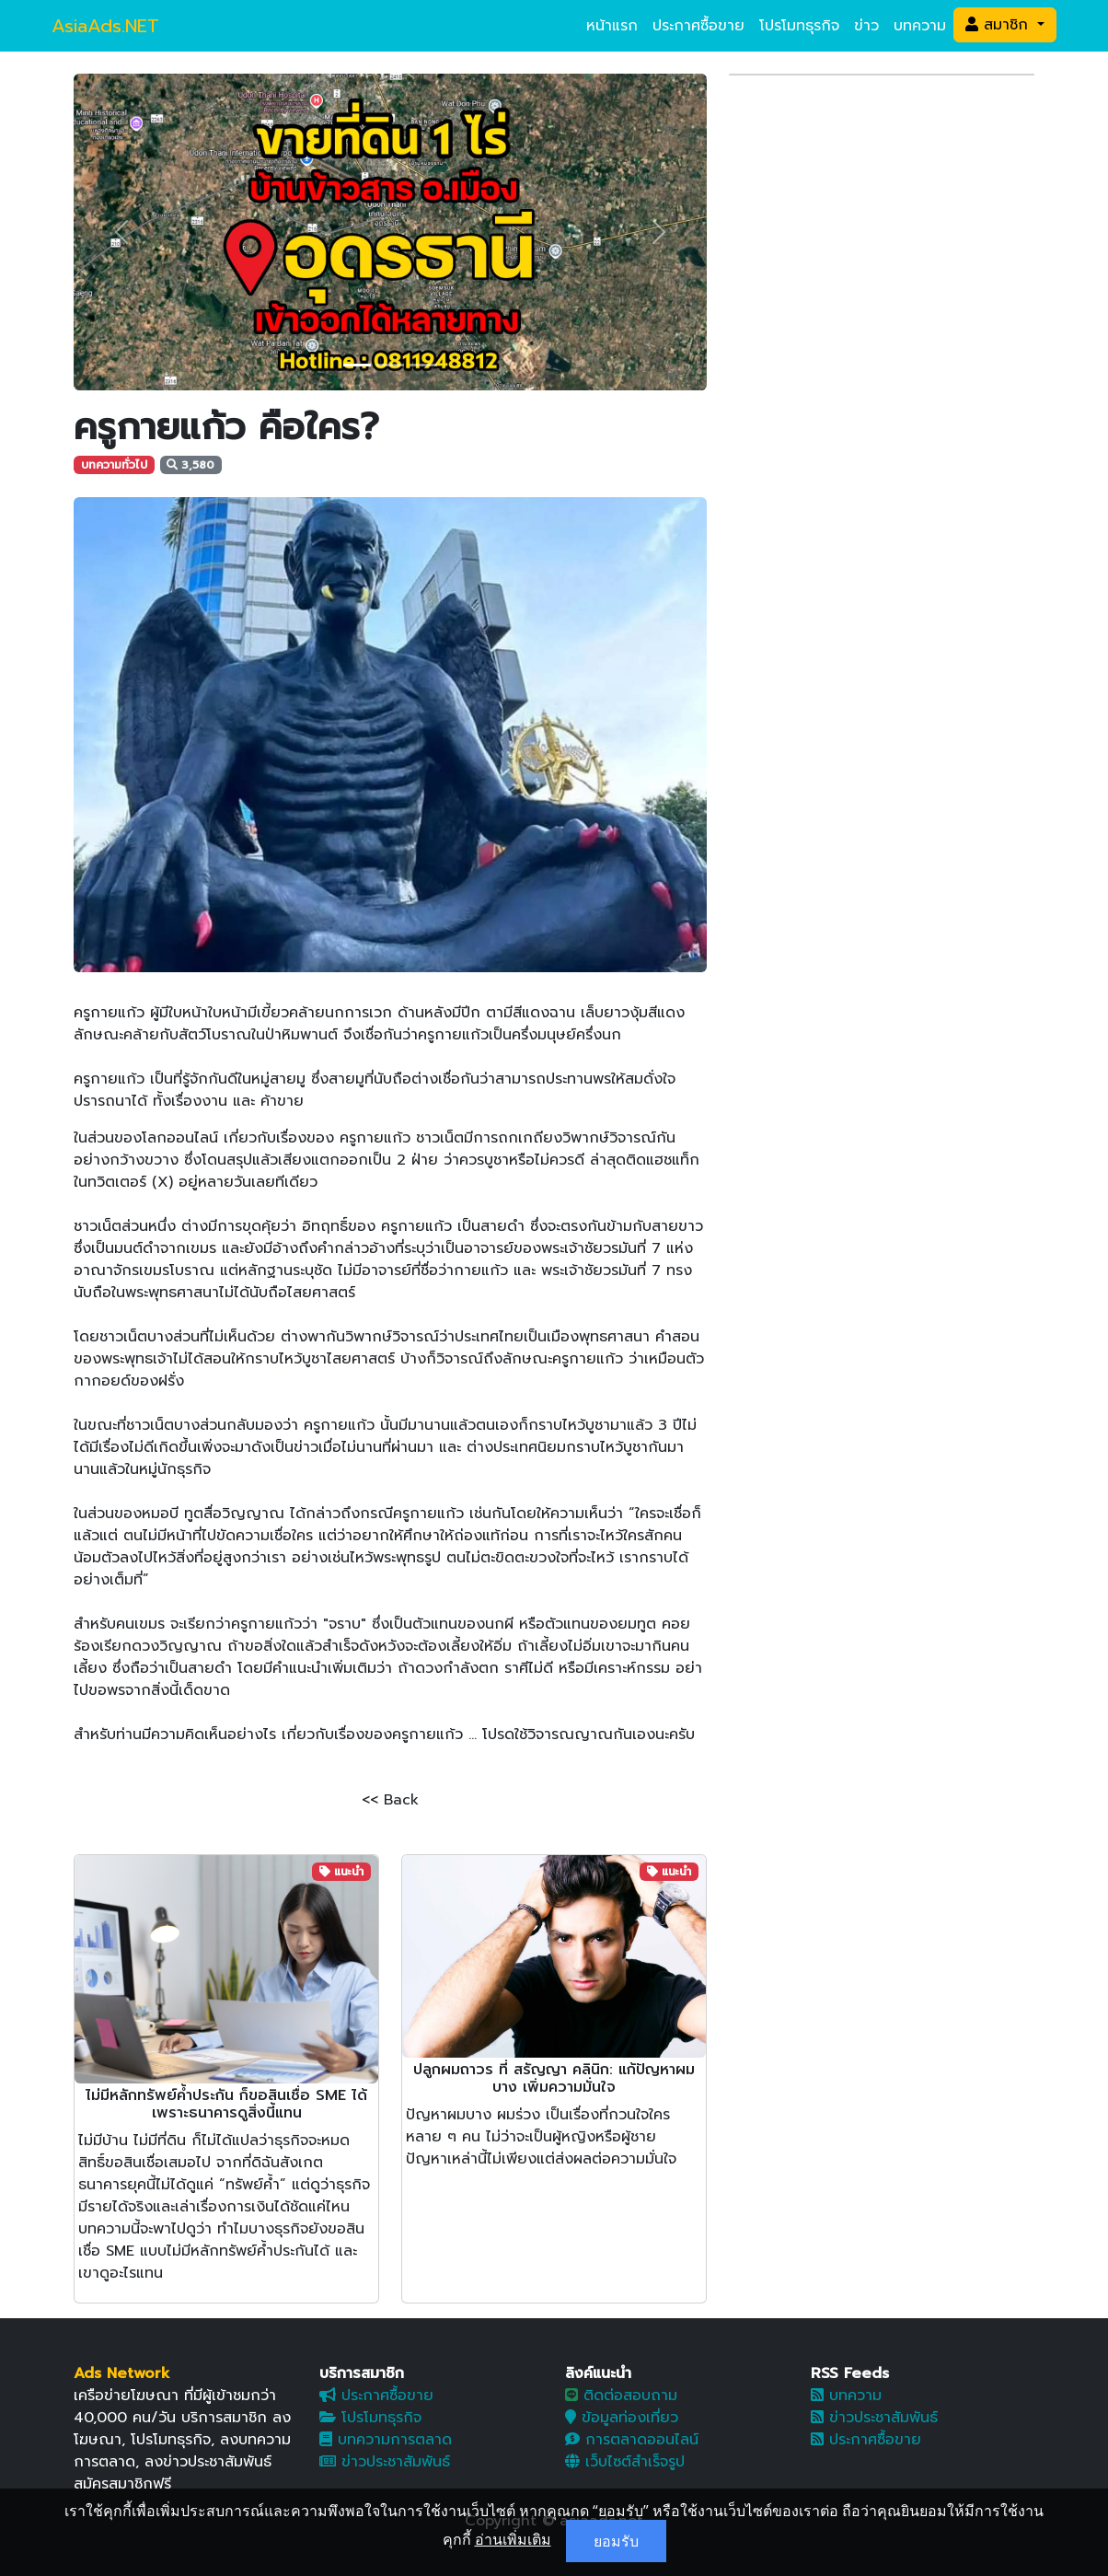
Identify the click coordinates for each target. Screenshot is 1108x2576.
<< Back (390, 1800)
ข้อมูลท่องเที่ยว (621, 2418)
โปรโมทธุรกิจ (799, 26)
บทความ (920, 26)
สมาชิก (999, 25)
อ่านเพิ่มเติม (513, 2539)
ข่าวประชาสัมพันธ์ (384, 2462)
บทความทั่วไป (114, 465)
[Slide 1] (357, 365)
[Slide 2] (390, 365)
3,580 (190, 465)
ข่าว (866, 26)
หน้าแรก (612, 26)
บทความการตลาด (385, 2440)
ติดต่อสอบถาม (621, 2396)
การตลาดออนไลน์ (631, 2440)
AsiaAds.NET (105, 26)
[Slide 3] (423, 365)
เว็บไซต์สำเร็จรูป (625, 2462)
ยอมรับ (616, 2541)
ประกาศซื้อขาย (698, 26)
